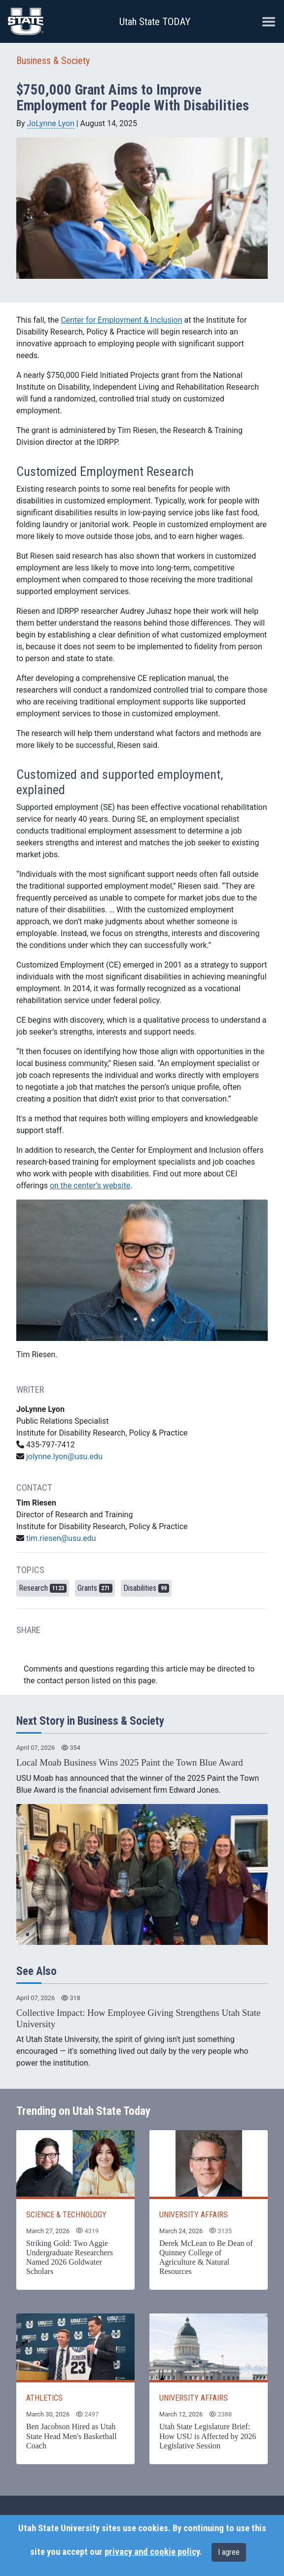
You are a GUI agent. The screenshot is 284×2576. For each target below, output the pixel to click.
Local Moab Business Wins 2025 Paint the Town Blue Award (129, 1762)
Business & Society (53, 61)
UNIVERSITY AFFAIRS (193, 2214)
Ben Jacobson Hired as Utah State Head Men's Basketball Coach (71, 2435)
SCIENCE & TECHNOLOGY (66, 2214)
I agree (229, 2552)
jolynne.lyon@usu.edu (64, 1456)
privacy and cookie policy (152, 2551)
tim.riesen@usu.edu (61, 1538)
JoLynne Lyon (50, 123)
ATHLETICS (44, 2398)
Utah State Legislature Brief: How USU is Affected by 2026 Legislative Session (207, 2435)
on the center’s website (90, 1185)
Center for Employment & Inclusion (121, 320)
